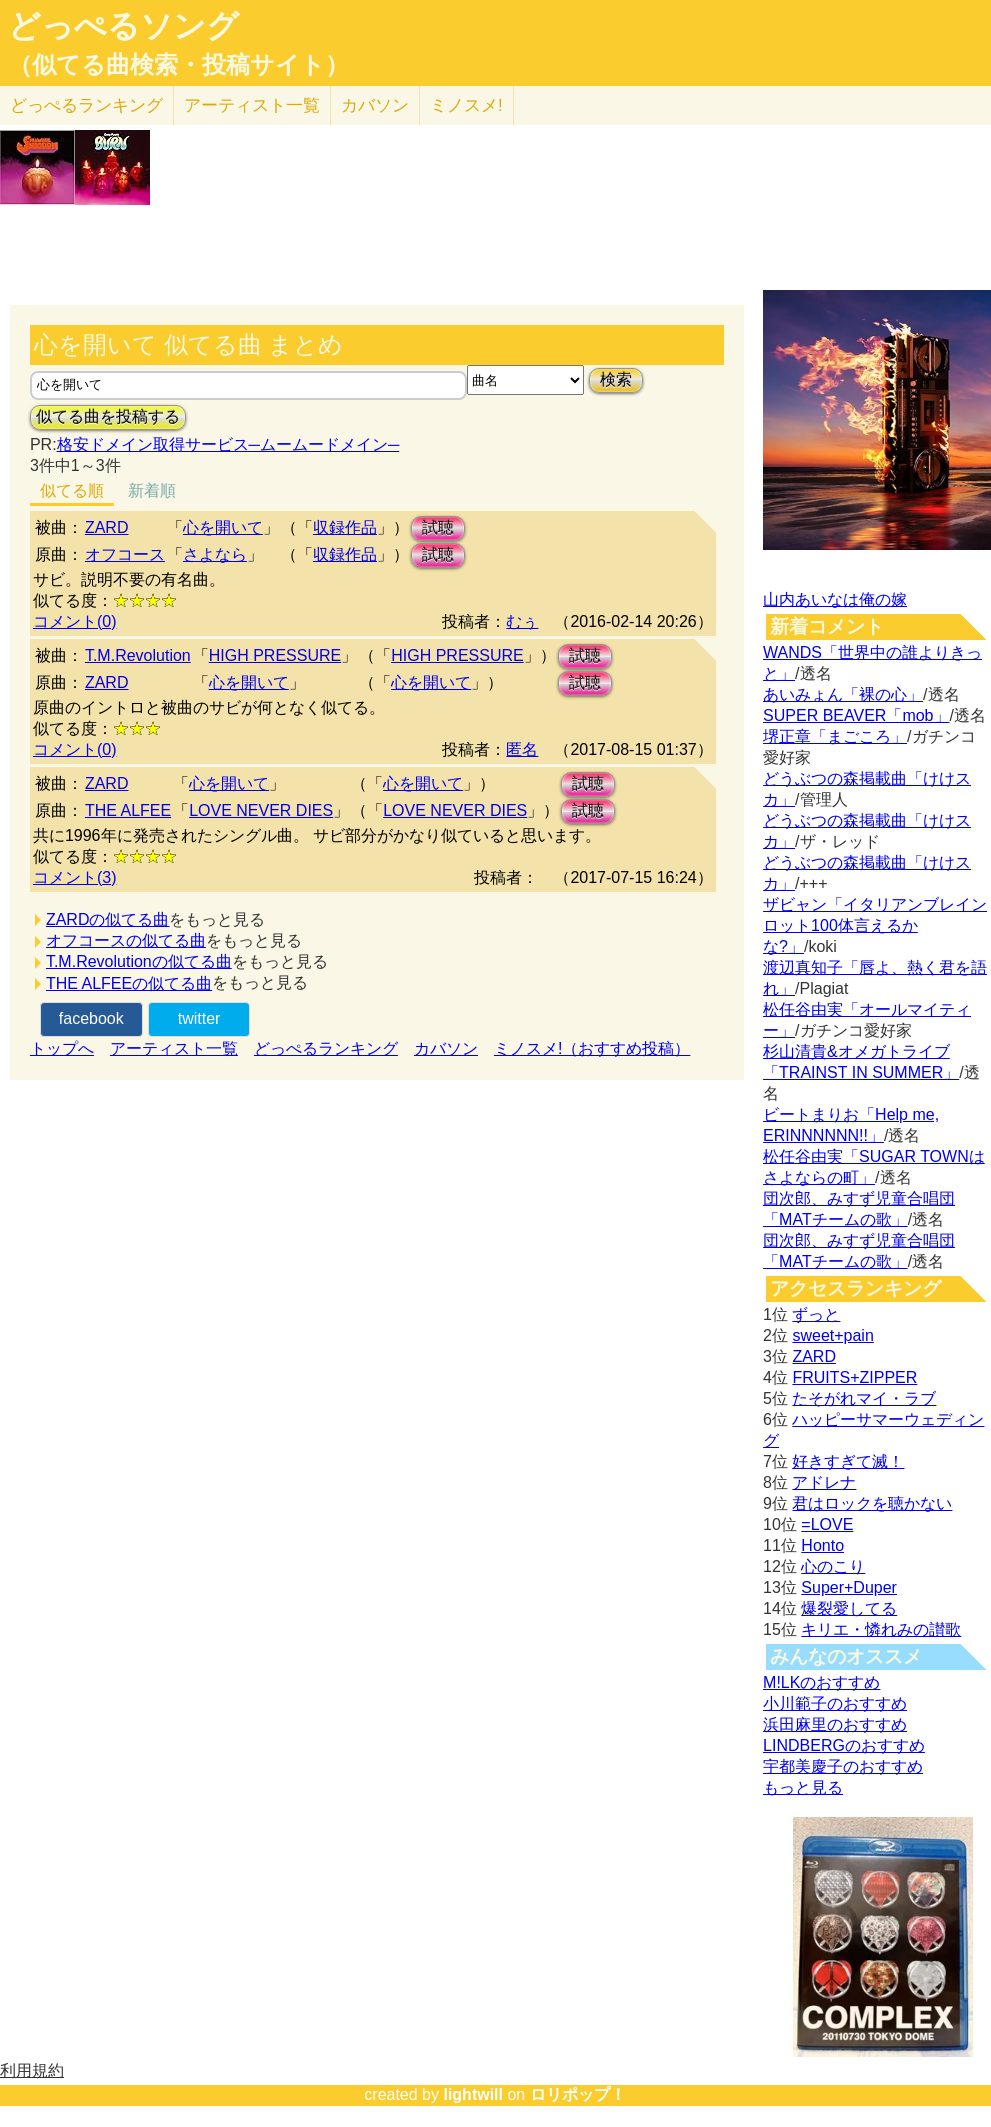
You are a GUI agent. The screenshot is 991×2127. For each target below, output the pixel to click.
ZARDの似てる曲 (108, 919)
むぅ (522, 621)
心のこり (833, 1566)
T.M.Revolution (138, 655)
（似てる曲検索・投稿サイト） (178, 65)
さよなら (215, 554)
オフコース (125, 554)
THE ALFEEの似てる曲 (129, 983)
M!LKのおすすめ (821, 1682)
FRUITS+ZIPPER (854, 1377)
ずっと (816, 1314)
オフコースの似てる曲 (126, 940)
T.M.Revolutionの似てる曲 (139, 961)
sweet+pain (832, 1335)
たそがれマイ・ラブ (864, 1398)
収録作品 (345, 527)
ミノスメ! (466, 105)
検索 (616, 379)
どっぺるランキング (326, 1048)
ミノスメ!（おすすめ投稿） (592, 1048)
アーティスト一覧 (174, 1048)
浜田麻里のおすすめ (835, 1724)
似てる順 (72, 490)
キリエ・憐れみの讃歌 (881, 1629)
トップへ (62, 1048)
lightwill (473, 2094)
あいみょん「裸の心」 (843, 694)
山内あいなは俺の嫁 (835, 599)
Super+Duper (849, 1587)
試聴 (438, 527)
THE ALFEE (128, 810)
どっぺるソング (123, 26)
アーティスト (252, 105)
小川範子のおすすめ (835, 1703)
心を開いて (223, 527)
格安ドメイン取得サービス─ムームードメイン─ (228, 444)
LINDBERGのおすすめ (844, 1745)
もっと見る (803, 1787)
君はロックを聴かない (872, 1503)
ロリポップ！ (578, 2094)
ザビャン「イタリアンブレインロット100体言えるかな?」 (875, 925)
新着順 (152, 490)
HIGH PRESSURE (275, 655)
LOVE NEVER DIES (261, 810)
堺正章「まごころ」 (835, 736)
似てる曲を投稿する (108, 416)
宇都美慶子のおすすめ (843, 1766)
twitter (199, 1018)
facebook (91, 1018)
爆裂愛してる (849, 1608)
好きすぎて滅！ (848, 1461)
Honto (822, 1545)
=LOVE (827, 1524)
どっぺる (86, 105)
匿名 (522, 749)
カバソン (375, 105)
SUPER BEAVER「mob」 (856, 715)
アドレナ (824, 1482)
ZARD (107, 527)
